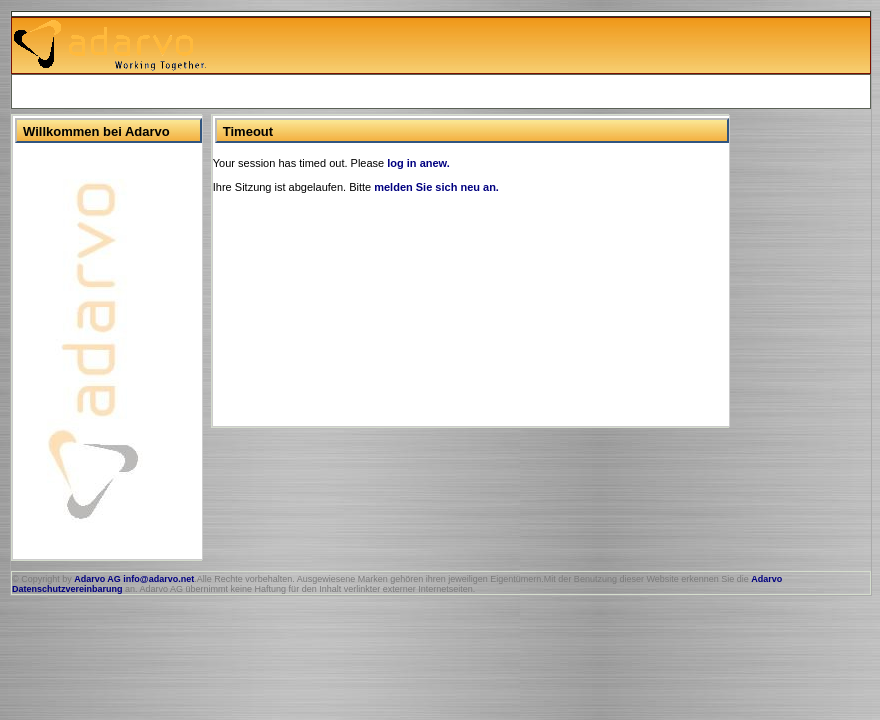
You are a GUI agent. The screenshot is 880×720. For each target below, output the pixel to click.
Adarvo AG (97, 579)
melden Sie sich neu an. (436, 187)
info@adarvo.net (158, 579)
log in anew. (418, 163)
